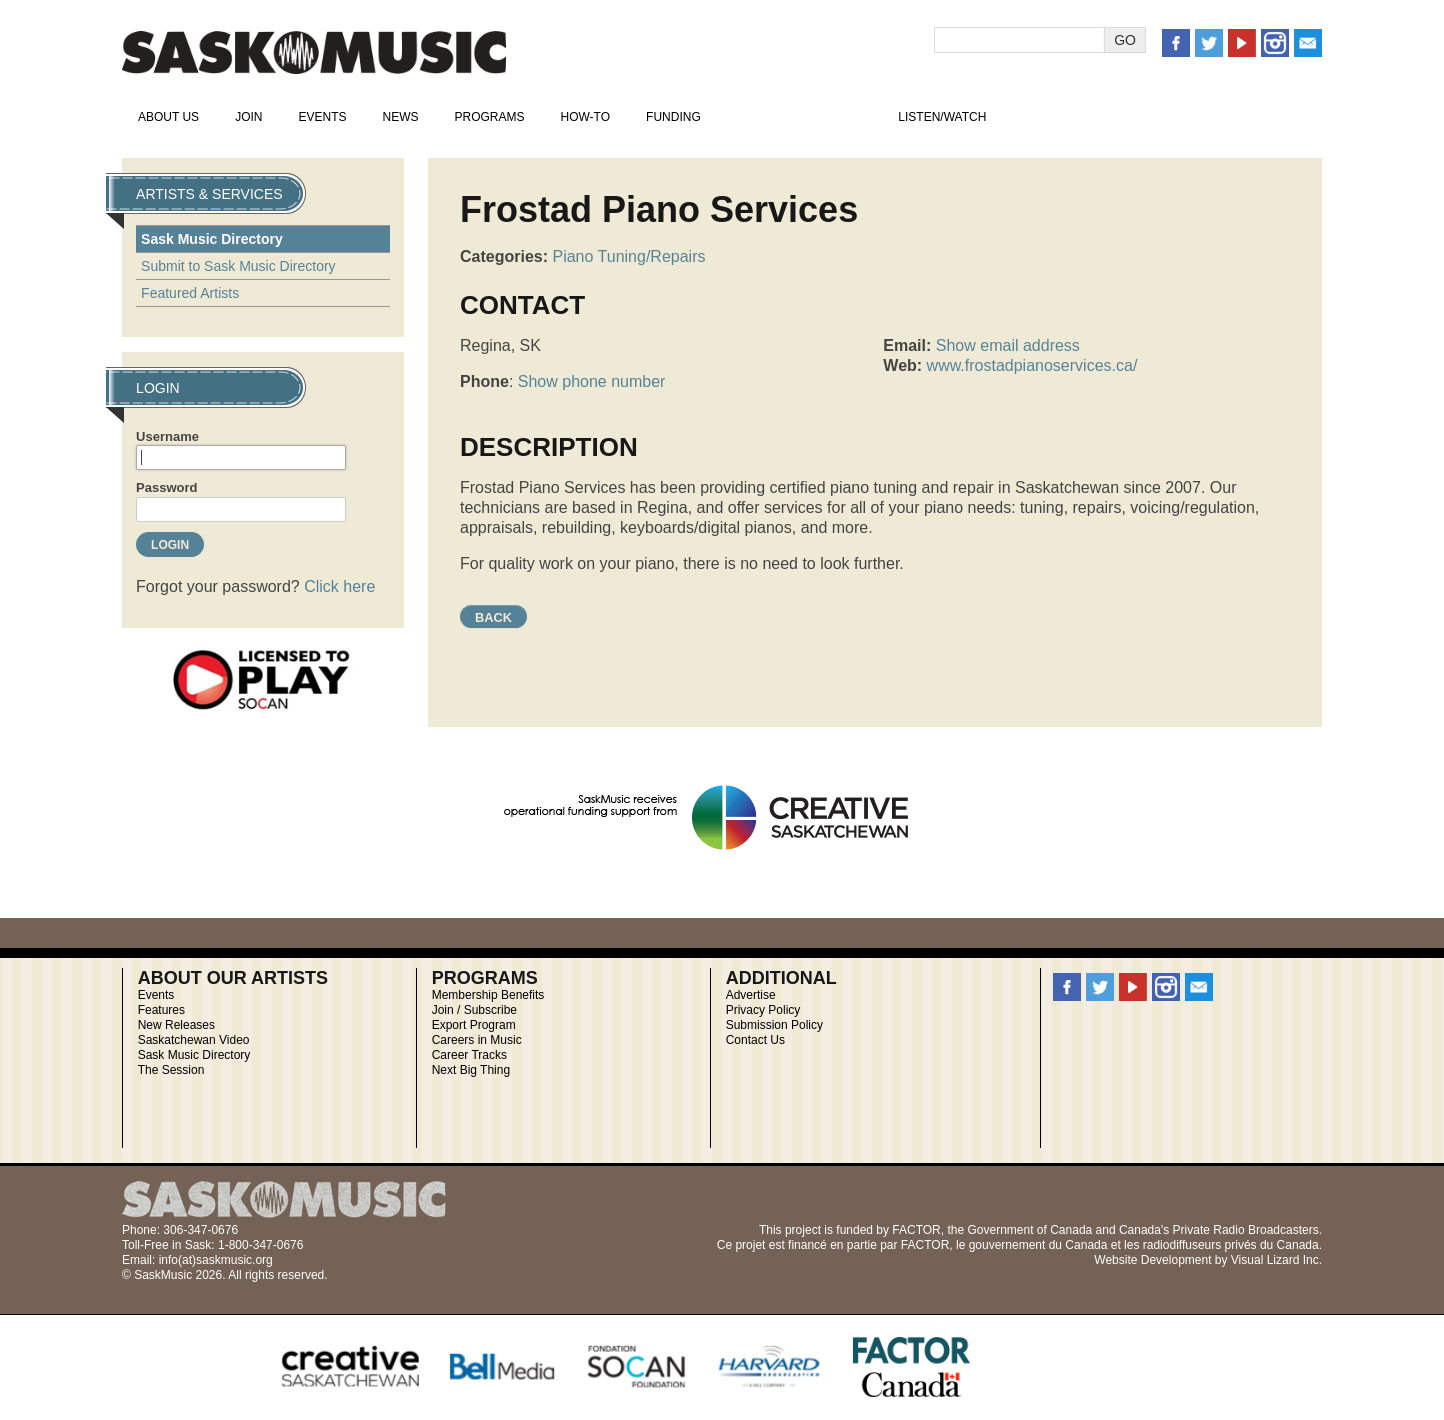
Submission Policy (774, 1025)
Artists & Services (800, 117)
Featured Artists (190, 293)
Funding (673, 117)
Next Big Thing (471, 1070)
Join (248, 117)
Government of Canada (1029, 1230)
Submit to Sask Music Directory (238, 266)
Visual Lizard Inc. (1276, 1260)
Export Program (474, 1025)
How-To (586, 117)
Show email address (1008, 345)
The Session (171, 1070)
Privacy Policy (763, 1010)
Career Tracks (469, 1055)
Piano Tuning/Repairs (628, 256)
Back (493, 617)
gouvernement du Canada (1038, 1245)
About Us (168, 117)
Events (322, 117)
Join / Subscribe (474, 1010)
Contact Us (755, 1040)
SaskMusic (314, 52)
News (400, 117)
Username (167, 436)
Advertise (751, 995)
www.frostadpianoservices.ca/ (1032, 365)
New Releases (176, 1025)
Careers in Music (477, 1040)
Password (166, 487)
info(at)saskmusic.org (216, 1260)
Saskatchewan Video (194, 1040)
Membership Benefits (488, 995)
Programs (489, 117)
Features (161, 1010)
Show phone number (592, 381)
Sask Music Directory (212, 239)
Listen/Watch (942, 117)
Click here (339, 586)
